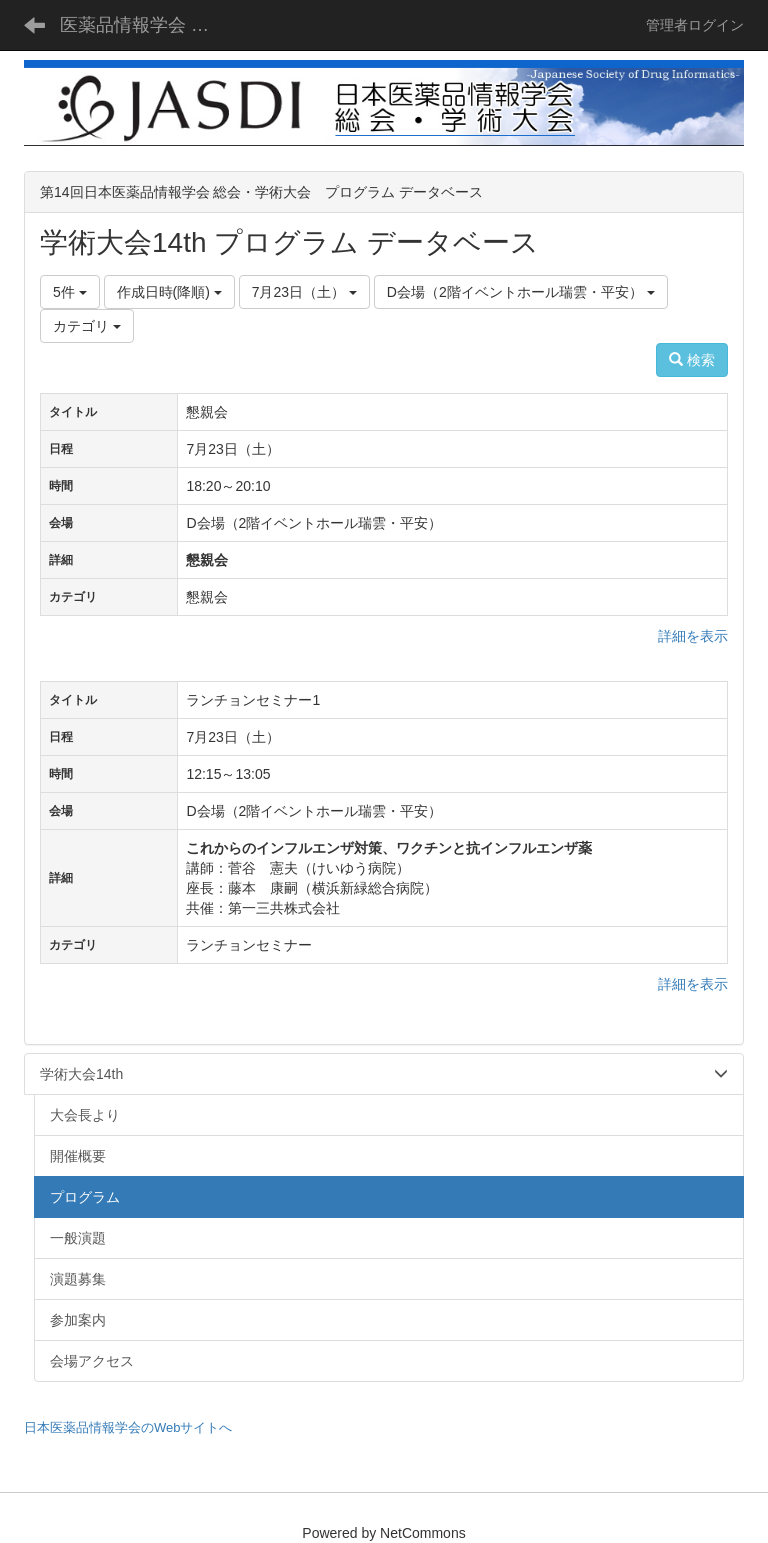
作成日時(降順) (169, 292)
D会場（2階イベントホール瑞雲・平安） (521, 292)
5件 (70, 292)
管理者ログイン (695, 25)
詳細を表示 (693, 636)
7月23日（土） (304, 292)
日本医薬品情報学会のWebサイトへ (128, 1427)
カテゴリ (87, 326)
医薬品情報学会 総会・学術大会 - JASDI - (144, 25)
